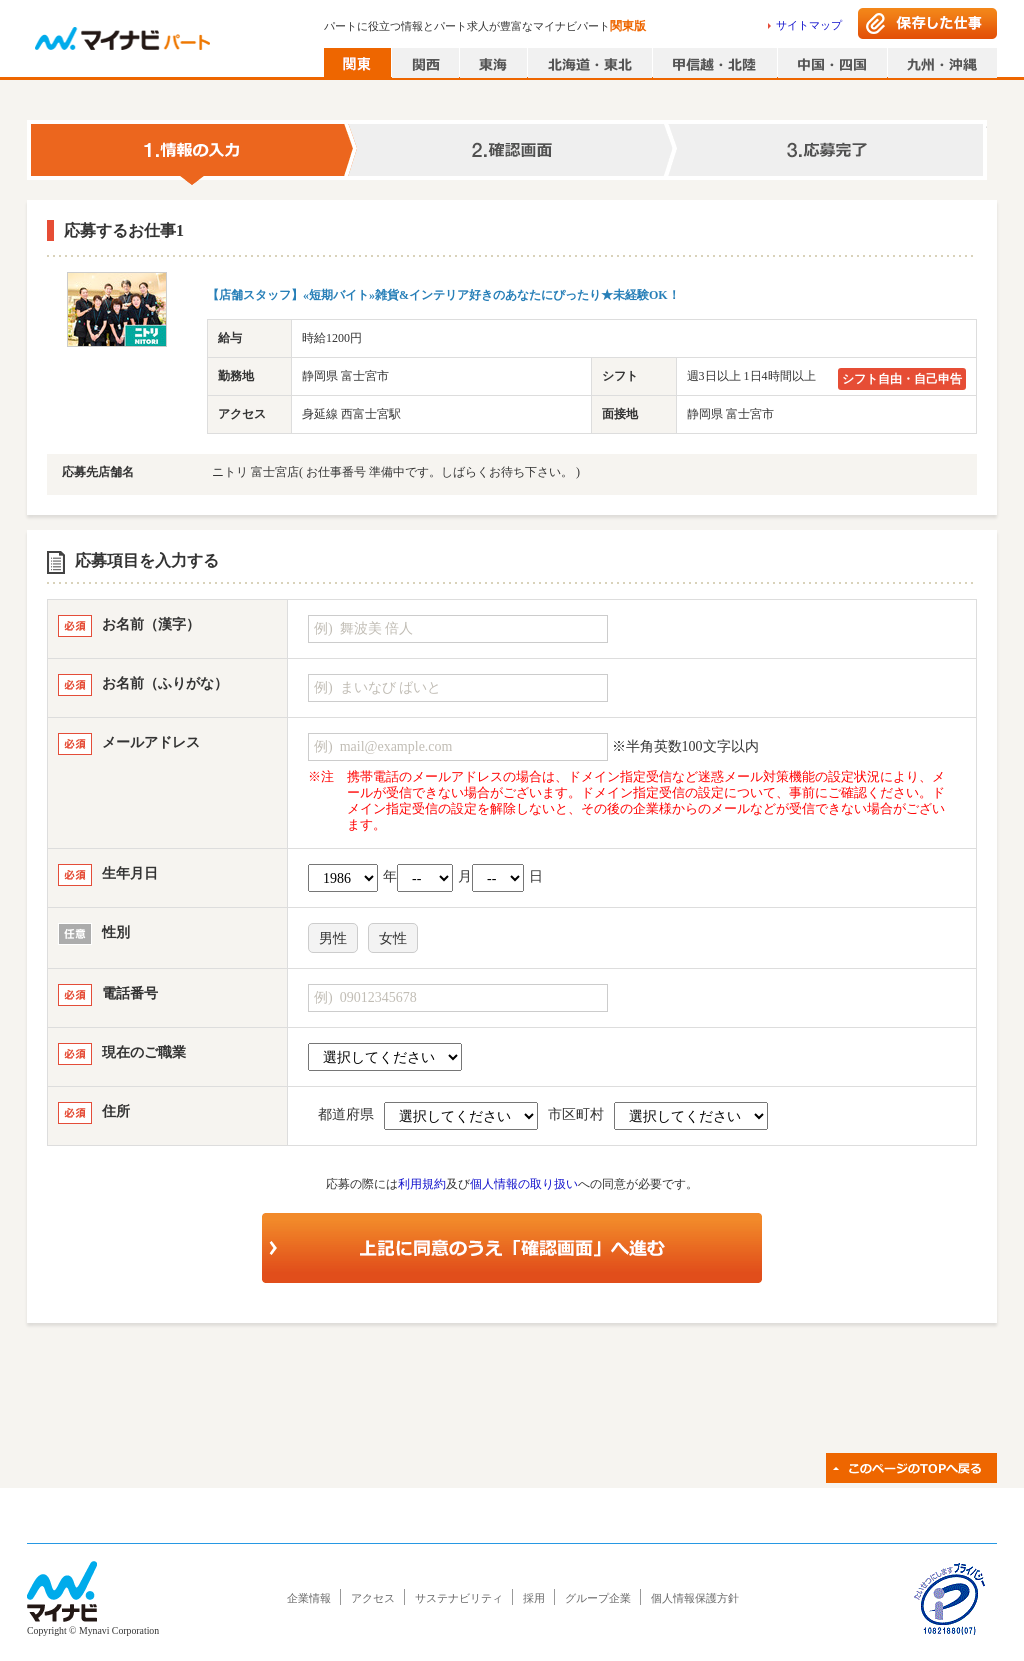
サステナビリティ (459, 1598)
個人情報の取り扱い (524, 1184)
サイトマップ (809, 25)
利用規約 (422, 1184)
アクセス (373, 1598)
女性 (393, 938)
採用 (534, 1598)
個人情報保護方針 (695, 1598)
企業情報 (309, 1598)
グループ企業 (598, 1598)
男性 (333, 938)
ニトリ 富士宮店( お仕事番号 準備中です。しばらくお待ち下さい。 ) (396, 472)
